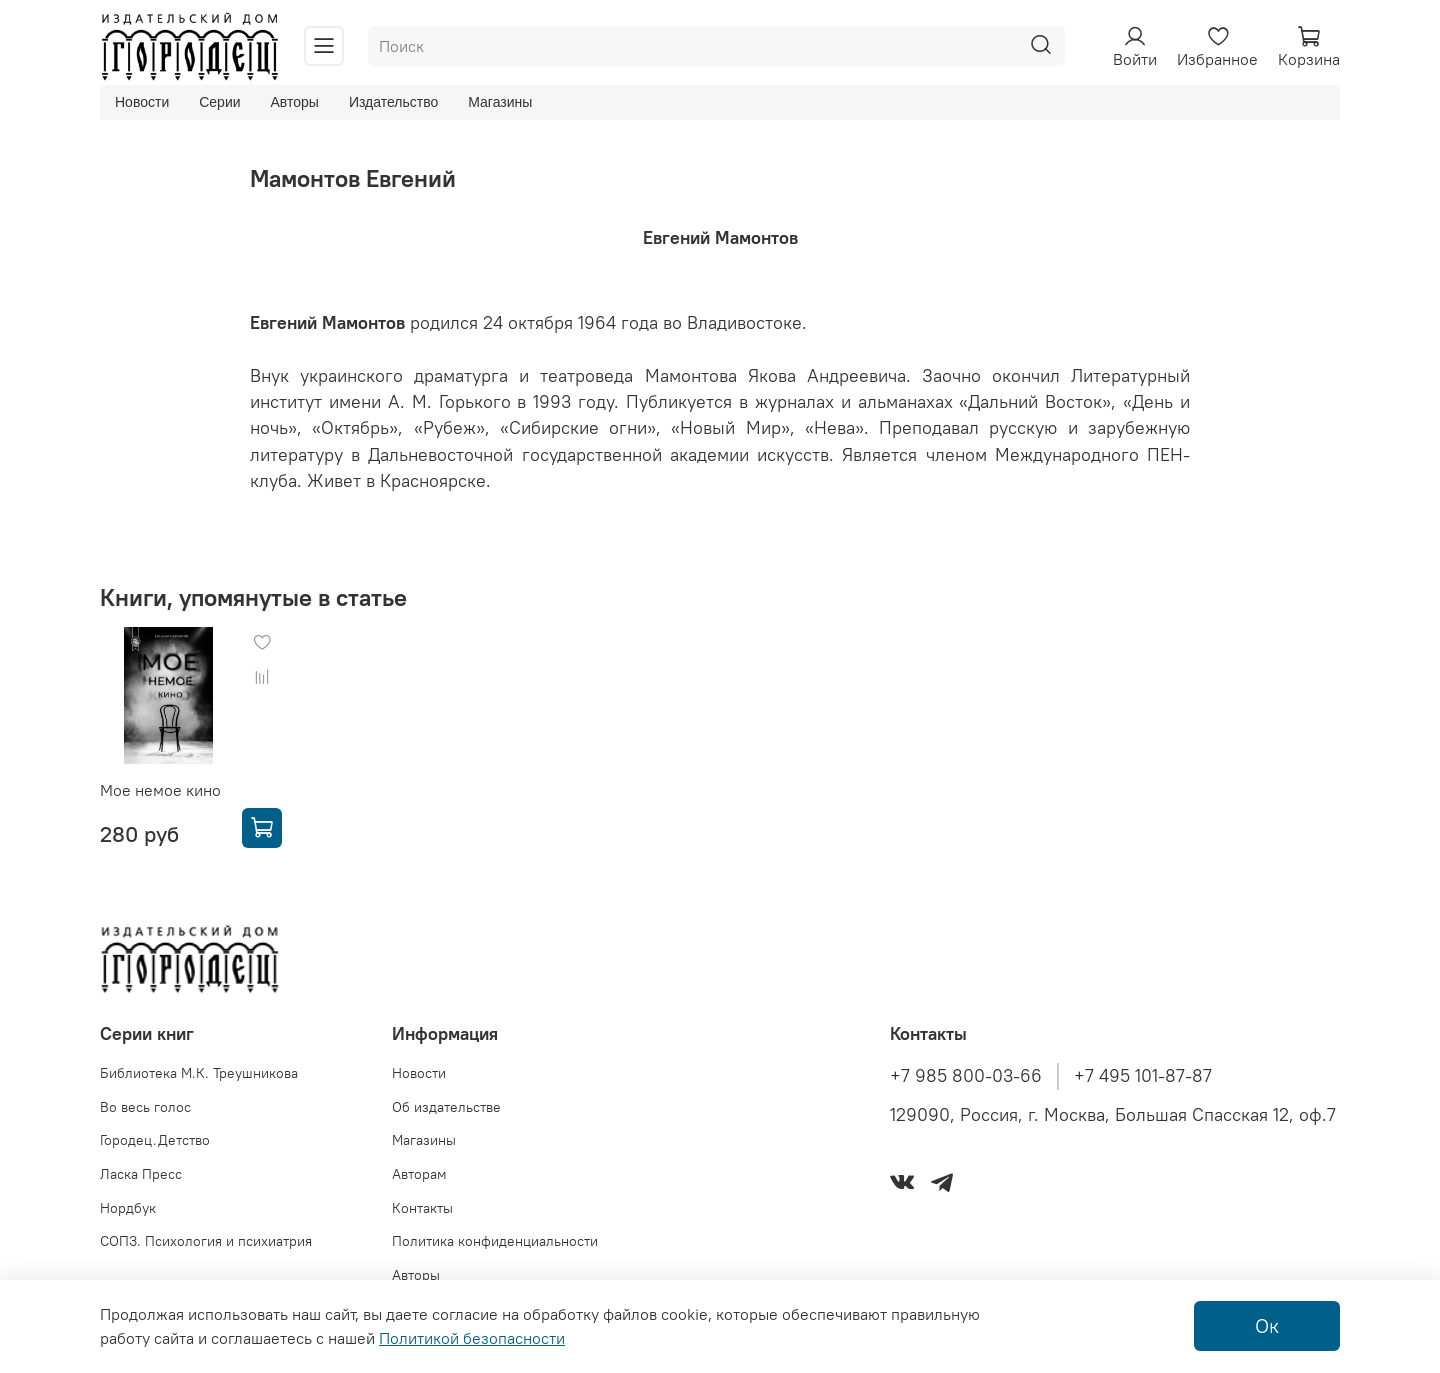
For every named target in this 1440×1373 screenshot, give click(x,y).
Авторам (419, 1174)
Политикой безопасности (472, 1338)
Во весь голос (145, 1107)
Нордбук (128, 1208)
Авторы (295, 102)
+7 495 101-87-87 (1143, 1076)
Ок (1267, 1325)
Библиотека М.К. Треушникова (199, 1073)
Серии (219, 102)
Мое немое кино (160, 790)
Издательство (393, 102)
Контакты (422, 1208)
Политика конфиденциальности (495, 1241)
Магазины (500, 102)
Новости (142, 102)
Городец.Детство (155, 1140)
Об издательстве (446, 1107)
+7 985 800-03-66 (966, 1076)
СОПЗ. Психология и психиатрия (206, 1241)
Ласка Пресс (141, 1174)
